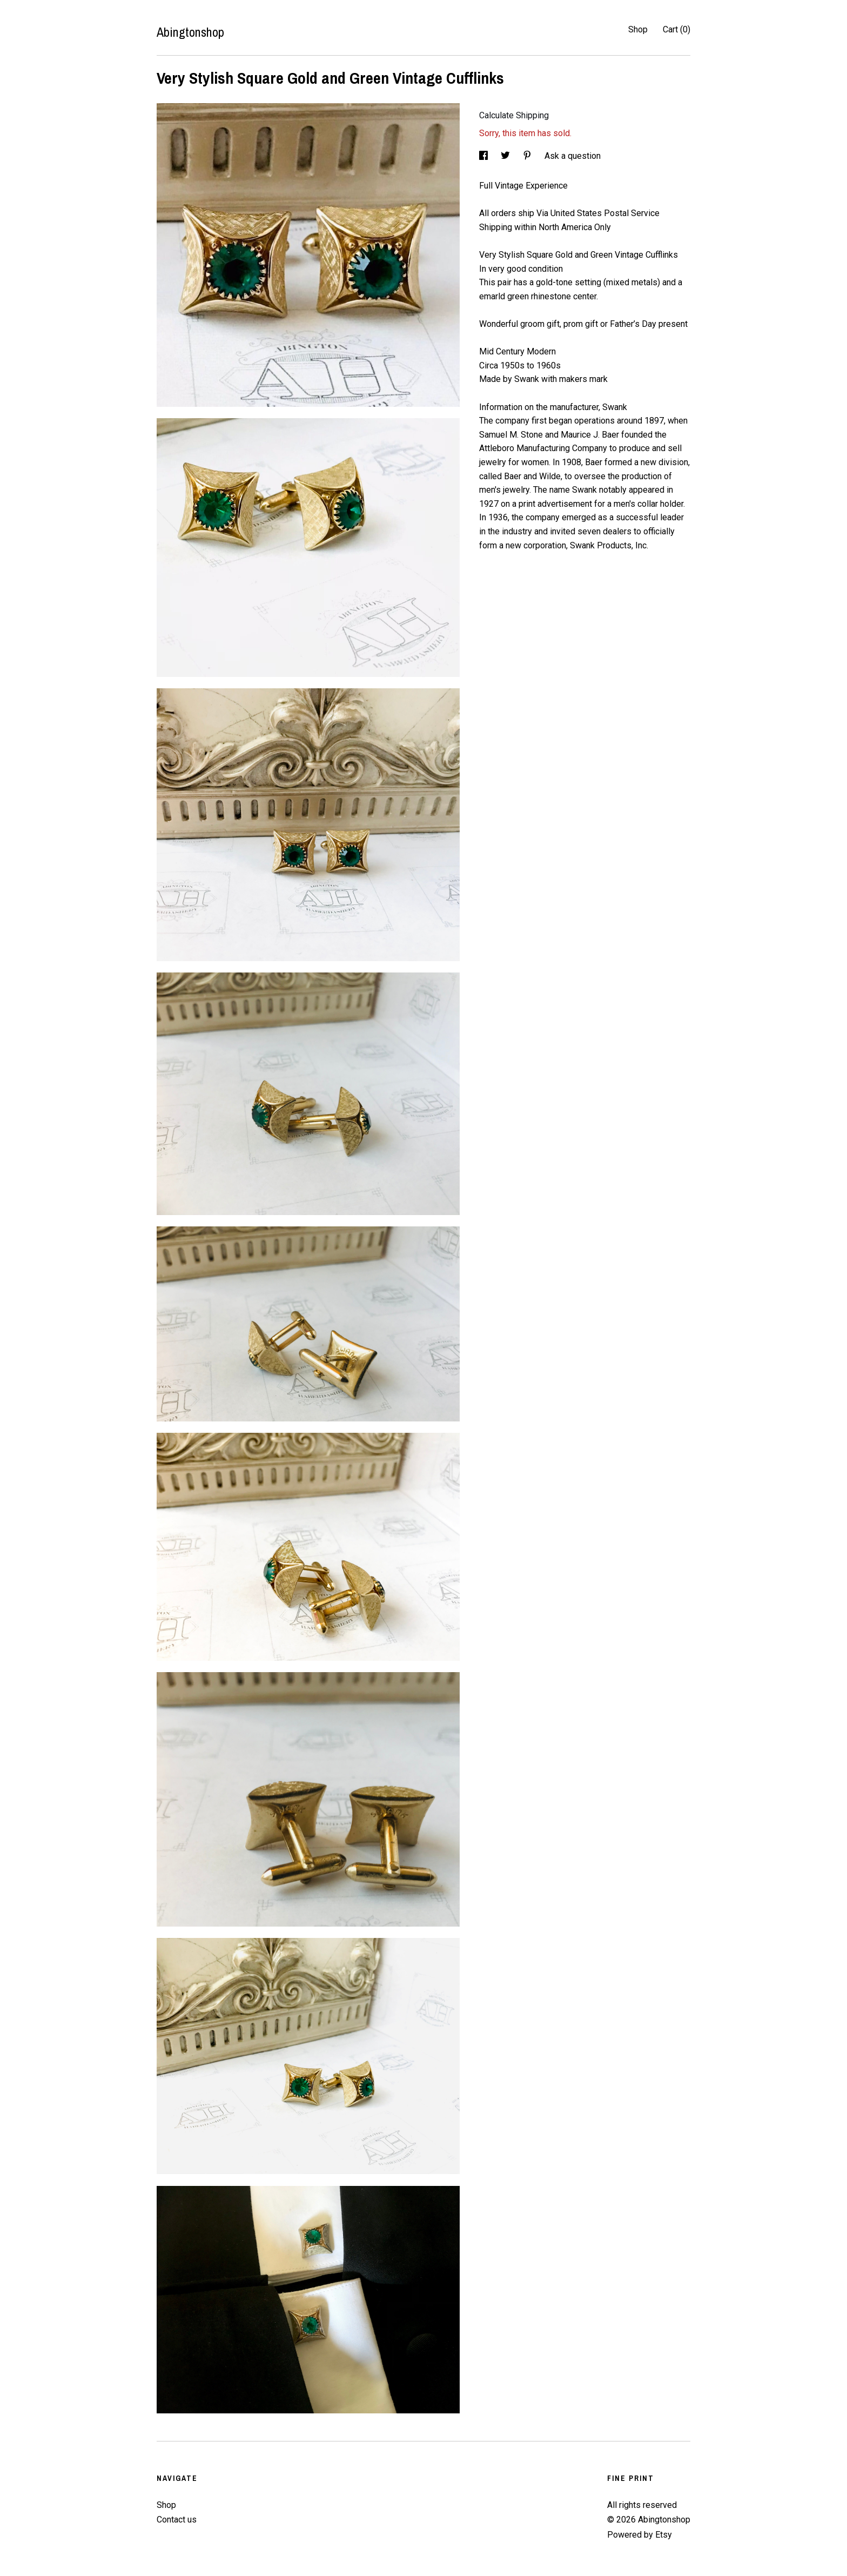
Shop (638, 29)
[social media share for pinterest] (528, 156)
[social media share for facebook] (484, 156)
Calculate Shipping (514, 115)
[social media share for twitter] (506, 156)
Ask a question (572, 156)
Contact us (177, 2519)
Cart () (676, 29)
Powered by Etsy (639, 2535)
